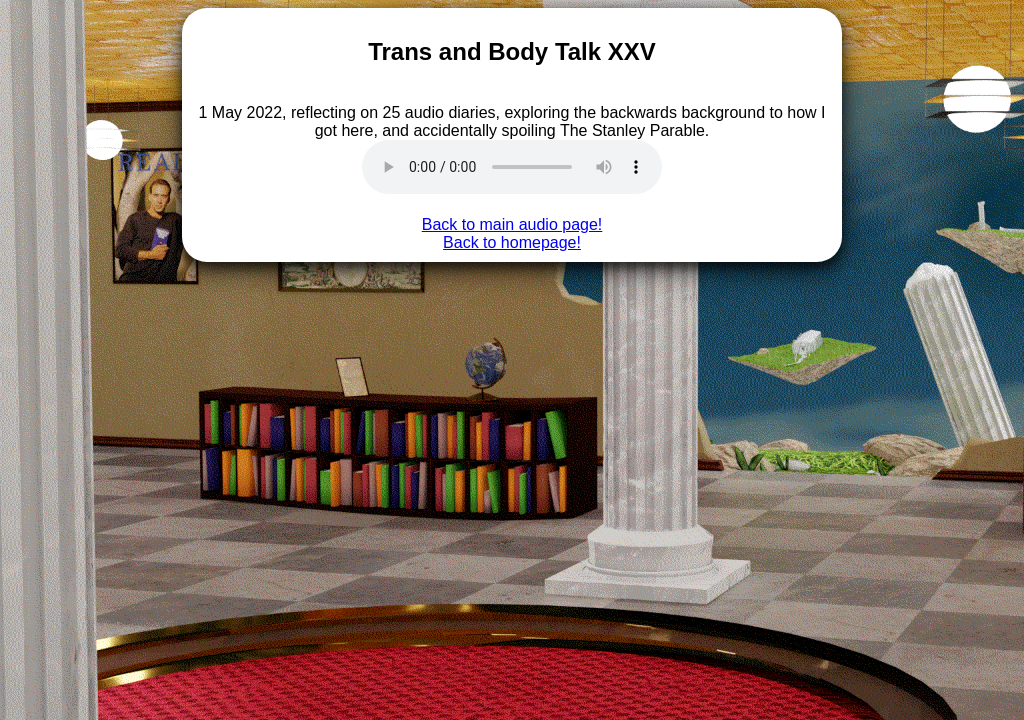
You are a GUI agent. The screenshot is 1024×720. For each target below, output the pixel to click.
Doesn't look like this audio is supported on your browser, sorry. (512, 167)
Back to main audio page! (512, 224)
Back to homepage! (512, 242)
